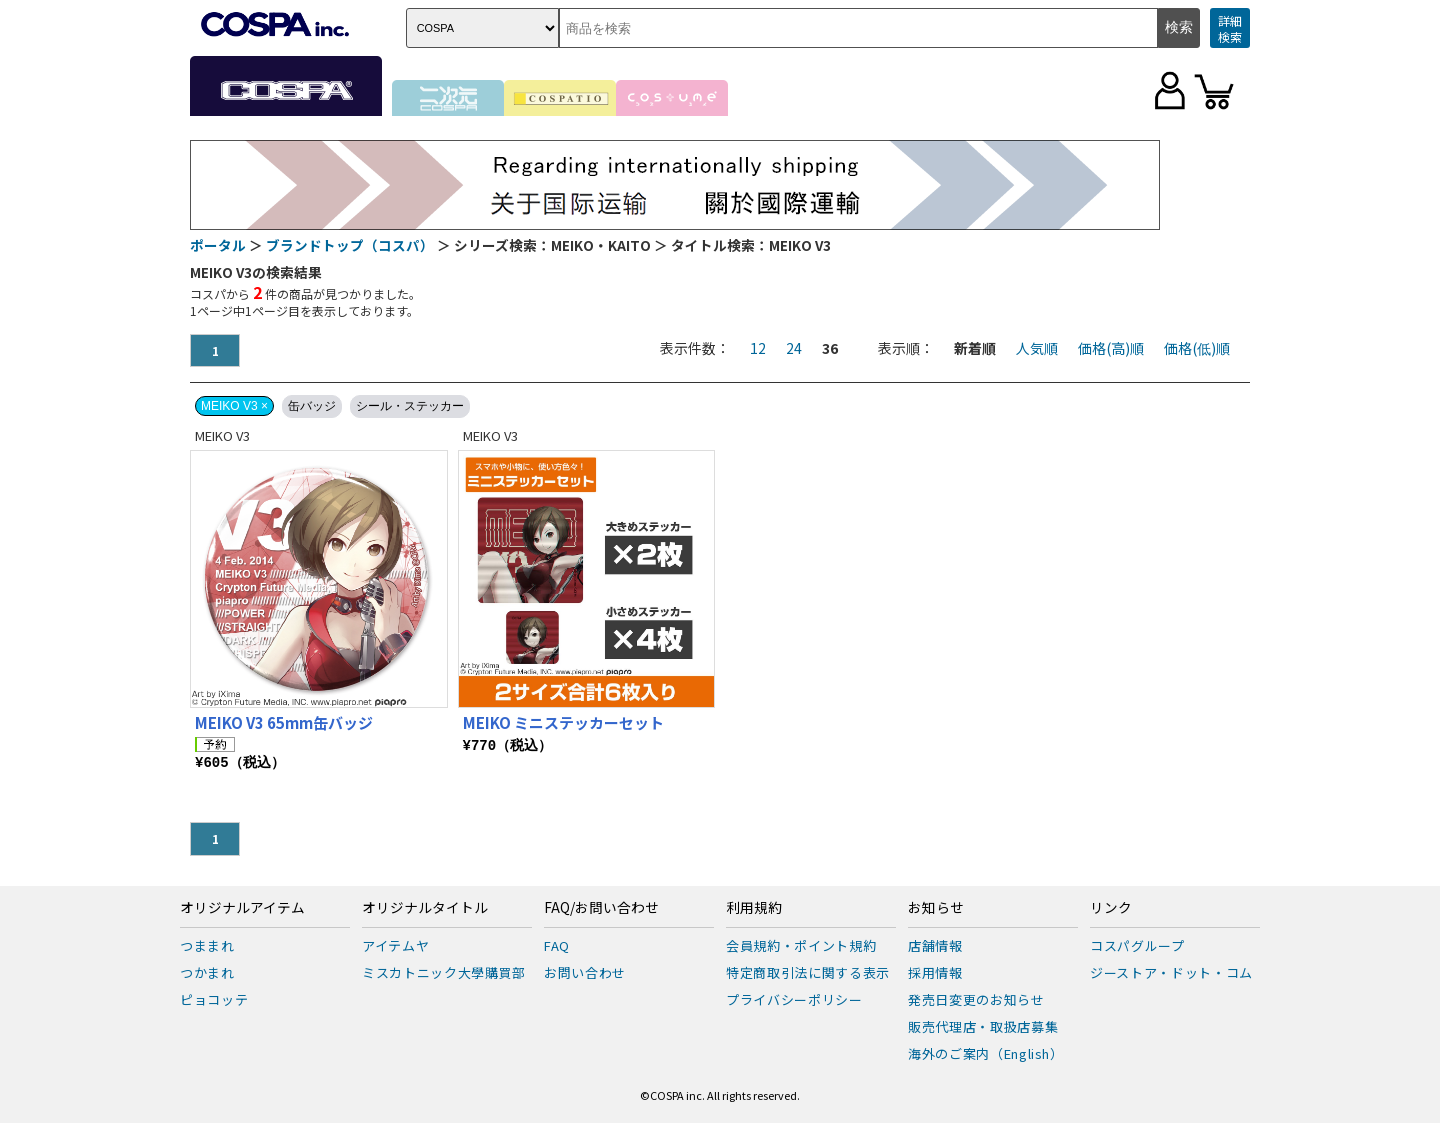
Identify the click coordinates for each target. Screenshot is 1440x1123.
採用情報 (935, 972)
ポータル (218, 245)
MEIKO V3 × (234, 406)
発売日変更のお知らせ (976, 999)
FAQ (557, 945)
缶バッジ (312, 406)
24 (794, 348)
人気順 (1037, 348)
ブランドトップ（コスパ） (350, 245)
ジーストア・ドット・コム (1171, 972)
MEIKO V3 (222, 435)
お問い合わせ (585, 972)
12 (758, 348)
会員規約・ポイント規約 (801, 945)
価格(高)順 (1111, 348)
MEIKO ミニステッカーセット (563, 722)
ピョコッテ (214, 999)
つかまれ (207, 972)
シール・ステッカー (410, 406)
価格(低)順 (1197, 348)
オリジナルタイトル (425, 908)
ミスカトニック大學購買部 (444, 972)
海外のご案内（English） (986, 1053)
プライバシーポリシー (794, 999)
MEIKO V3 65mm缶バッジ (284, 722)
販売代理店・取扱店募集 (983, 1026)
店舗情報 (935, 945)
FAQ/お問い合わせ (601, 908)
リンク (1111, 908)
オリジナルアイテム (242, 908)
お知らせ (936, 908)
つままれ (207, 945)
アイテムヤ (395, 945)
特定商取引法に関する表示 (808, 972)
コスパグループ (1137, 945)
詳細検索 (1230, 28)
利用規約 (754, 908)
